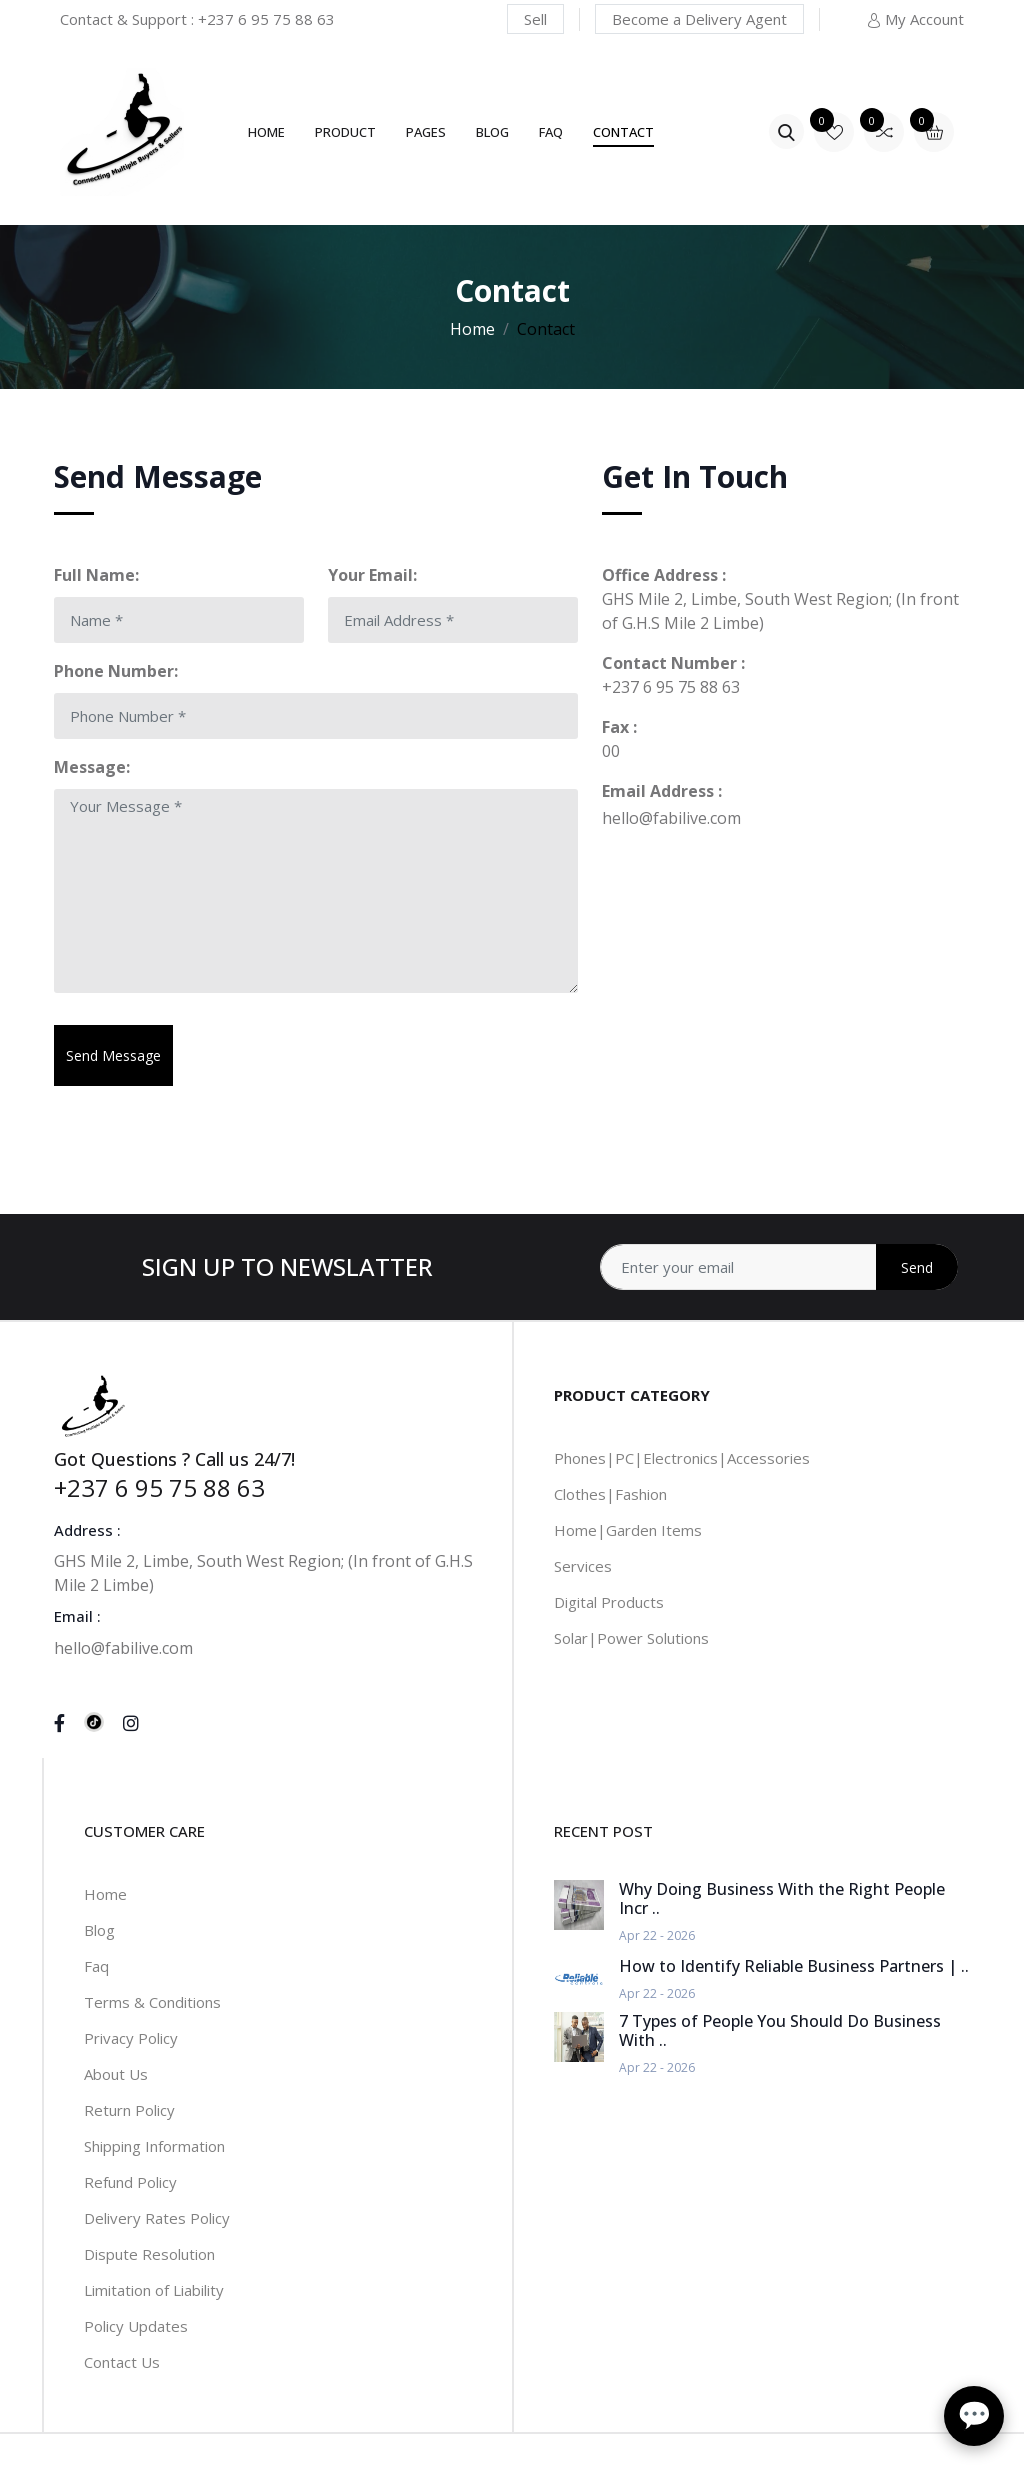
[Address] (779, 1267)
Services (583, 1566)
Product (345, 132)
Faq (96, 1966)
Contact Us (122, 2362)
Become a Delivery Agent (699, 19)
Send (917, 1267)
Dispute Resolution (149, 2254)
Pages (426, 132)
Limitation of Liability (154, 2290)
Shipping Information (154, 2146)
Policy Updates (136, 2326)
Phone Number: (116, 671)
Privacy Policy (131, 2038)
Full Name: (96, 575)
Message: (92, 767)
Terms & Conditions (152, 2002)
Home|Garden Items (628, 1530)
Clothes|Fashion (610, 1494)
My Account (915, 19)
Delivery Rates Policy (157, 2218)
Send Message (113, 1055)
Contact (623, 132)
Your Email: (372, 575)
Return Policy (129, 2110)
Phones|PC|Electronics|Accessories (682, 1458)
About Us (116, 2074)
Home (266, 132)
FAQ (551, 132)
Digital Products (609, 1602)
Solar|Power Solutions (631, 1638)
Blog (492, 132)
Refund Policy (130, 2182)
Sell (535, 19)
